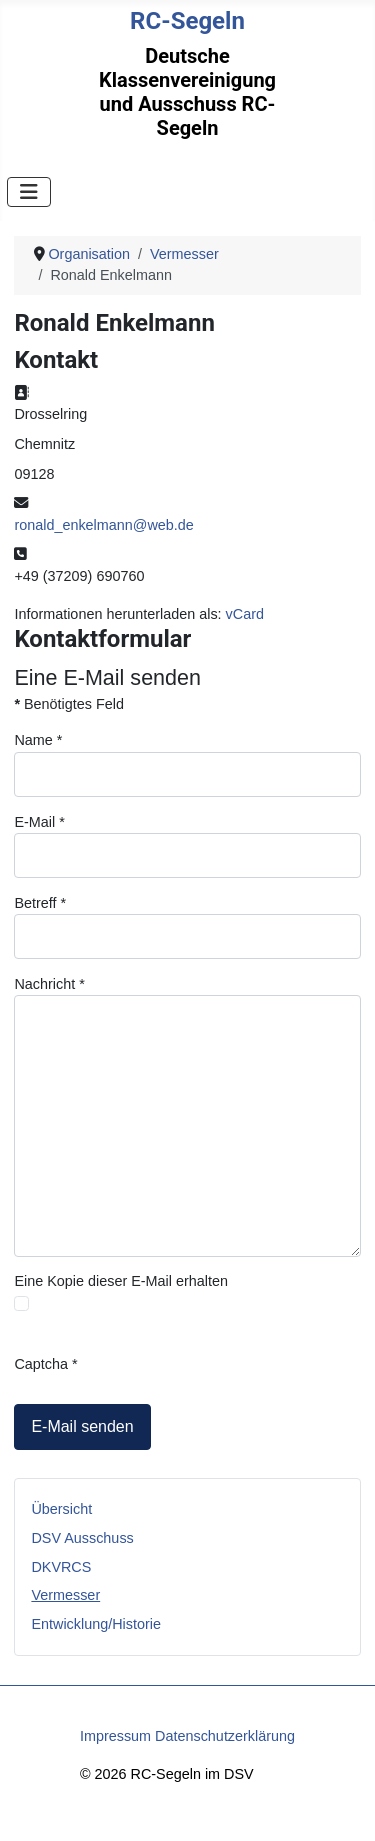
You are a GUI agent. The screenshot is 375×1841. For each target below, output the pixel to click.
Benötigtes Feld (69, 704)
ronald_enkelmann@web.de (103, 525)
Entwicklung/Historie (96, 1624)
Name (38, 740)
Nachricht (49, 984)
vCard (245, 614)
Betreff (40, 903)
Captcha (45, 1364)
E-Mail (39, 822)
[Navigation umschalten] (29, 192)
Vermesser (65, 1595)
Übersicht (61, 1509)
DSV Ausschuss (82, 1538)
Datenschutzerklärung (225, 1736)
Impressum (115, 1736)
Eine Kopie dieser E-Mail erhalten (121, 1281)
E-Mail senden (82, 1426)
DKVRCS (61, 1567)
